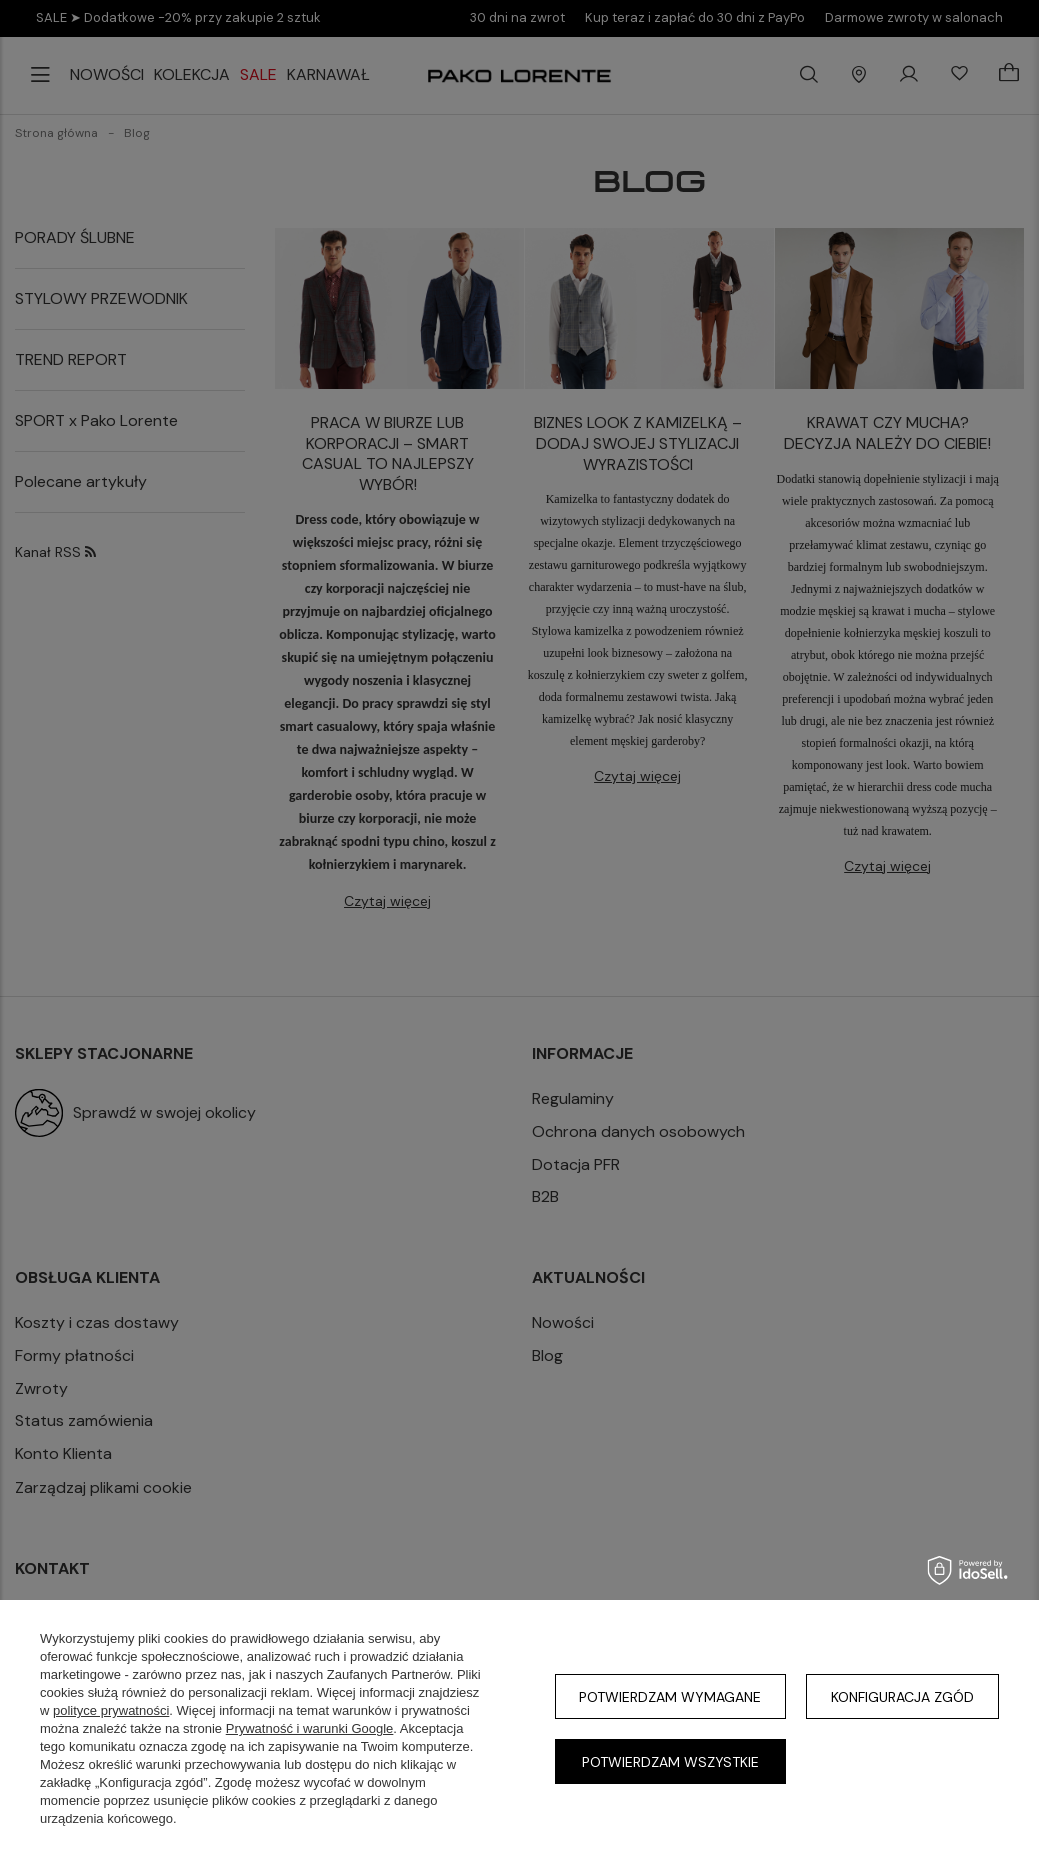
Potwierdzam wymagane (670, 1697)
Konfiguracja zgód (902, 1697)
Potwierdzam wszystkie (670, 1762)
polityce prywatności (111, 1710)
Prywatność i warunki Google (310, 1728)
